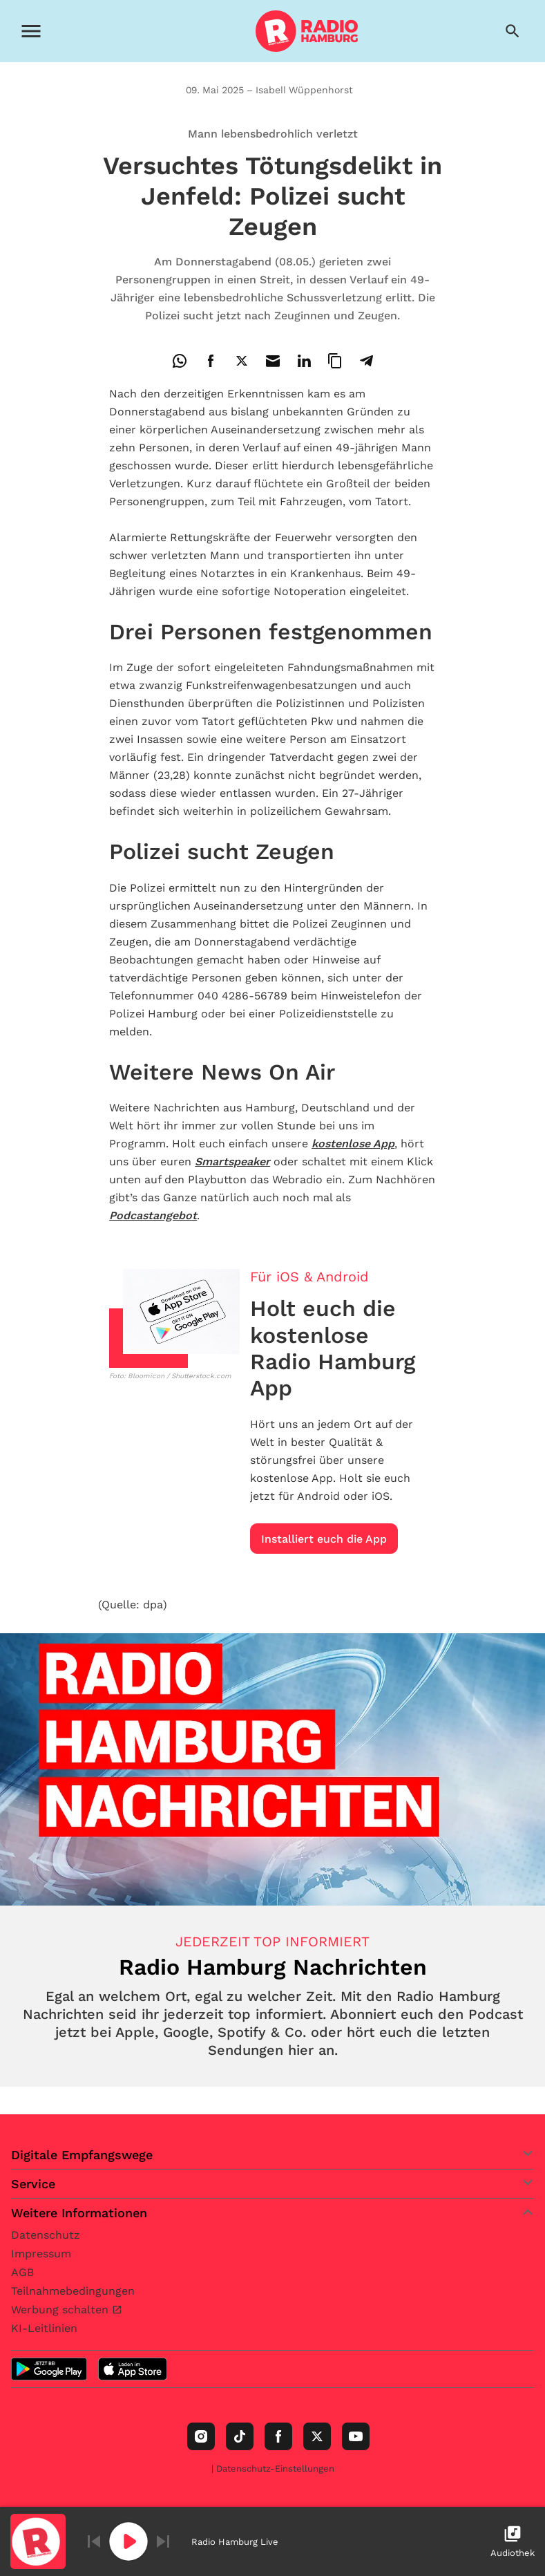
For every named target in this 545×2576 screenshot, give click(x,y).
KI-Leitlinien (44, 2328)
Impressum (41, 2253)
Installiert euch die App (324, 1538)
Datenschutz (45, 2234)
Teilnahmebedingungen (73, 2290)
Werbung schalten (61, 2309)
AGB (22, 2272)
